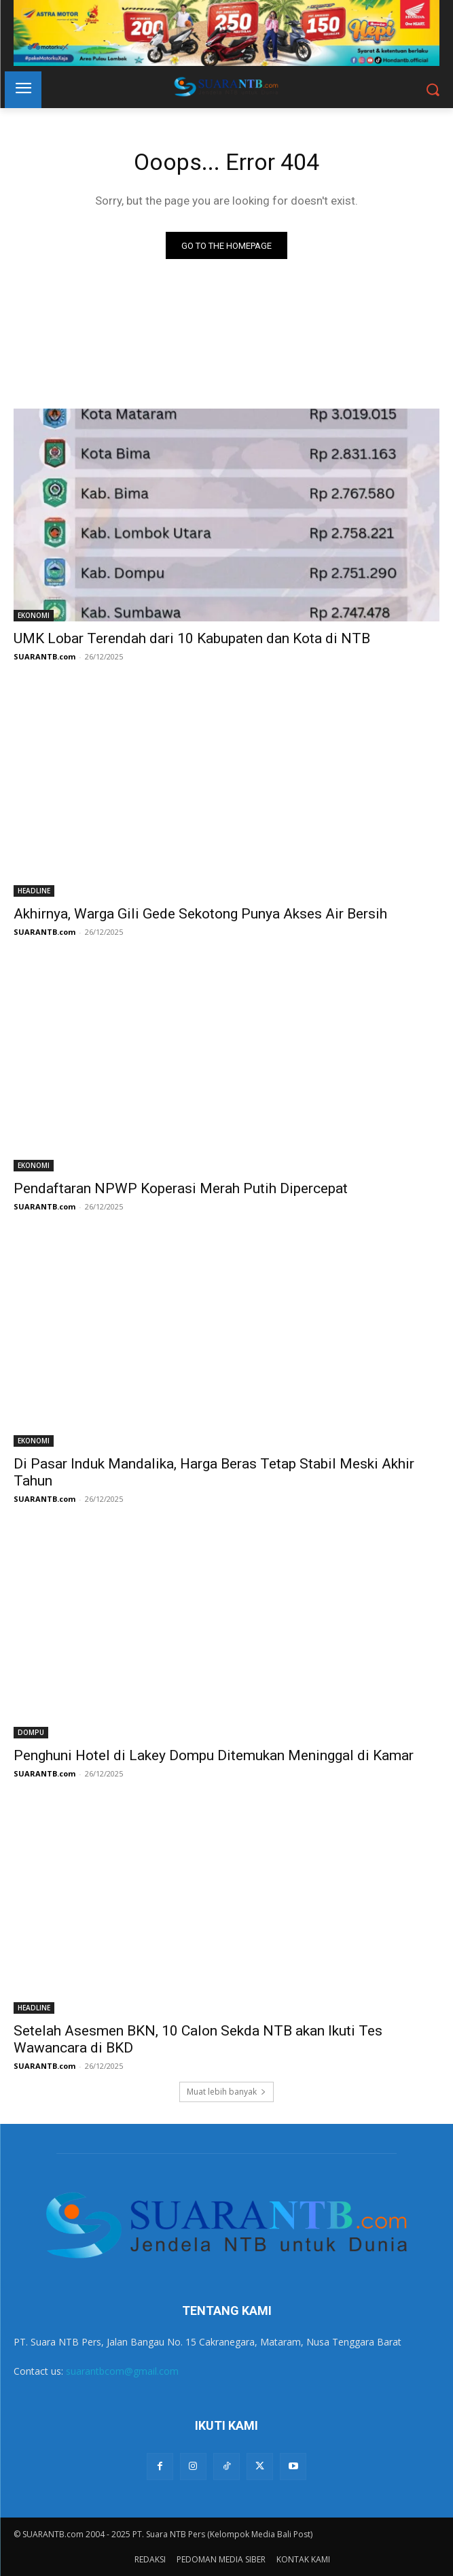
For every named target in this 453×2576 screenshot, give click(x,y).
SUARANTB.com (44, 656)
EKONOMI (34, 615)
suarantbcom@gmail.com (122, 2371)
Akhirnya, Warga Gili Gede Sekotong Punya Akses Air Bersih (200, 914)
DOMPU (31, 1732)
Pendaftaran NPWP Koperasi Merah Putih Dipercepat (181, 1188)
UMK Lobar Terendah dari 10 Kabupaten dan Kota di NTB (192, 638)
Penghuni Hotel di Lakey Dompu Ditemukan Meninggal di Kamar (214, 1755)
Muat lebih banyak (226, 2091)
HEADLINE (34, 890)
